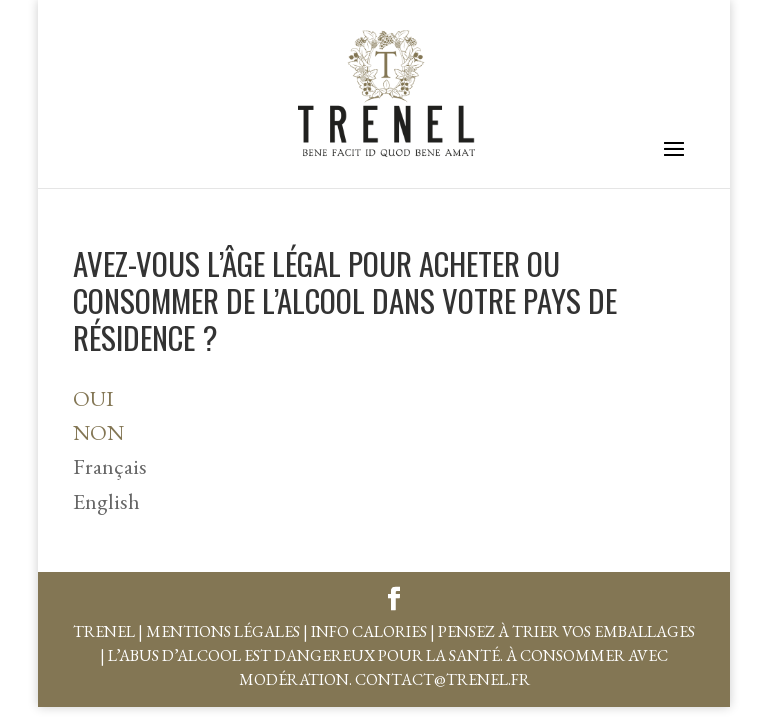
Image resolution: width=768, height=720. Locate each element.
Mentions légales (223, 631)
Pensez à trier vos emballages (566, 631)
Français (110, 466)
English (106, 501)
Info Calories (369, 631)
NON (98, 432)
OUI (93, 398)
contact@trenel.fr (442, 679)
